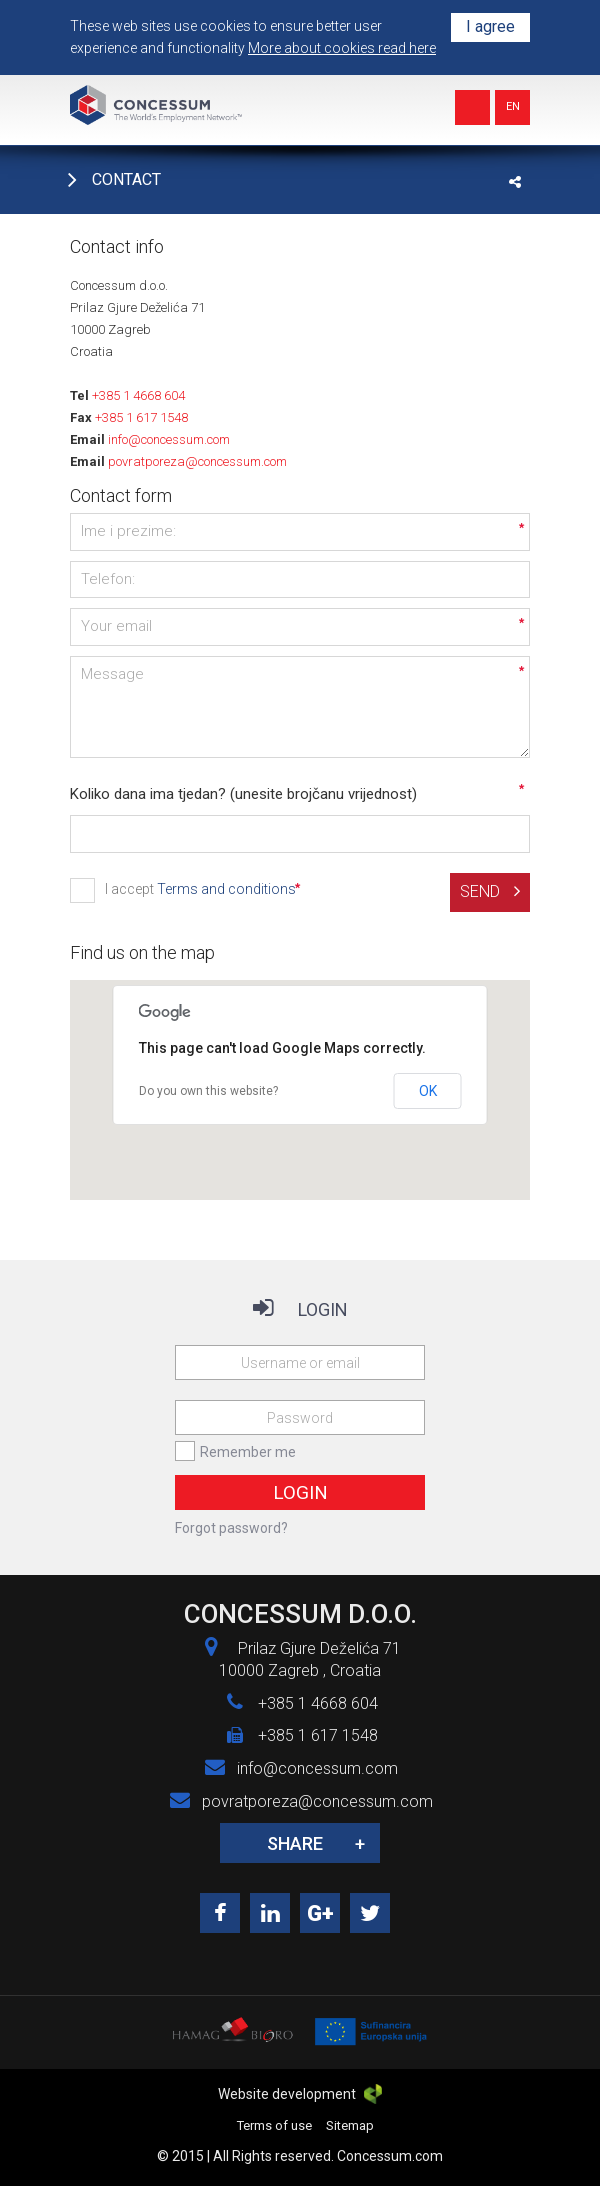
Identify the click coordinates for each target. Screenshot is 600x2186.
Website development (300, 2094)
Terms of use (274, 2125)
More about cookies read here (342, 48)
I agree (490, 26)
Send (490, 891)
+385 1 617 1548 (141, 417)
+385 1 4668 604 (138, 395)
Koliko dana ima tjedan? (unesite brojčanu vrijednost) (243, 794)
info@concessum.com (169, 439)
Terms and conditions (226, 889)
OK (428, 1091)
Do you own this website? (208, 1091)
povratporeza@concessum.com (197, 461)
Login (300, 1492)
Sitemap (350, 2125)
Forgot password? (231, 1528)
